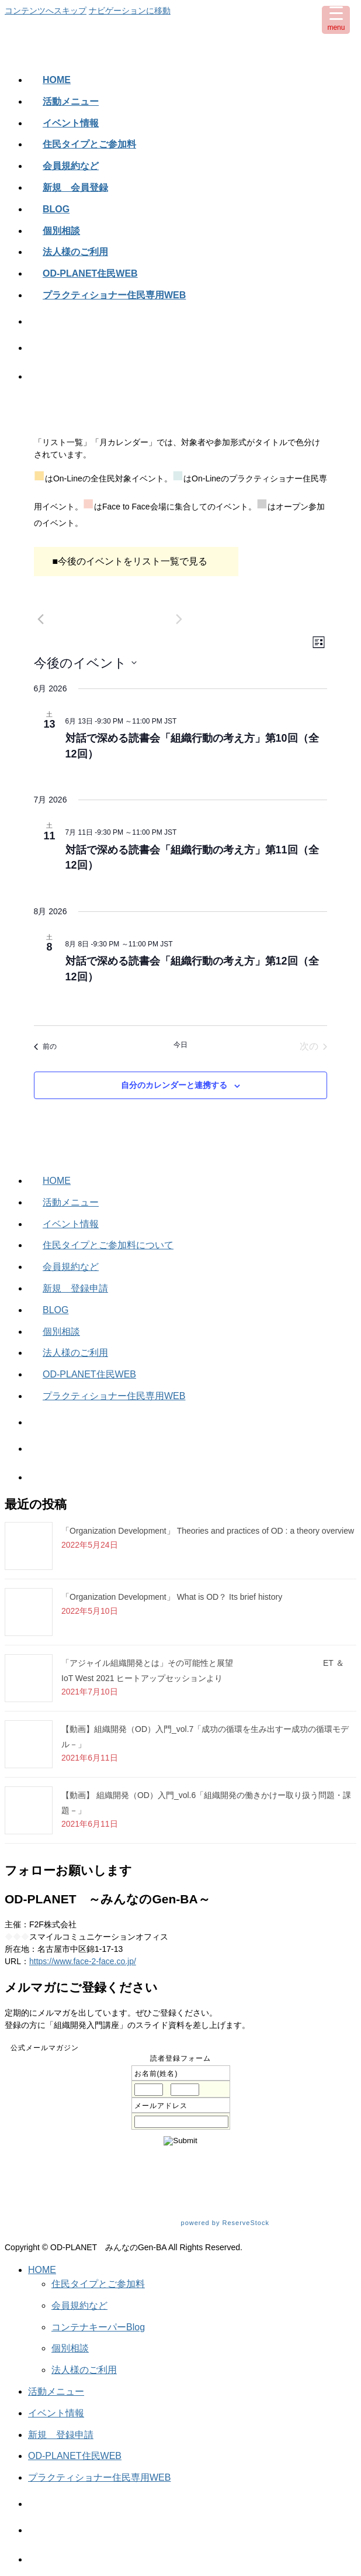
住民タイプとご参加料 (98, 2284)
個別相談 (61, 1332)
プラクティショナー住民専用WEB (114, 1396)
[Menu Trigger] (336, 20)
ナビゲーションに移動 (130, 10)
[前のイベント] (41, 619)
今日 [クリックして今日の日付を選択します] (180, 1045)
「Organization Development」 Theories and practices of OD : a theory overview (207, 1530)
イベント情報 (71, 1224)
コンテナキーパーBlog (98, 2327)
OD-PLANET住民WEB (89, 1374)
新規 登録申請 (75, 1288)
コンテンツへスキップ (45, 10)
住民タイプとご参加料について (108, 1245)
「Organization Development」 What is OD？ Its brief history (171, 1597)
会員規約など (71, 1267)
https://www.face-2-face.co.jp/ (82, 1961)
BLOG (55, 1310)
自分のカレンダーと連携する (174, 1085)
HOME (57, 1181)
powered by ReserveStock (264, 2222)
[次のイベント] (179, 619)
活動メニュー (71, 1202)
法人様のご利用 (75, 1353)
